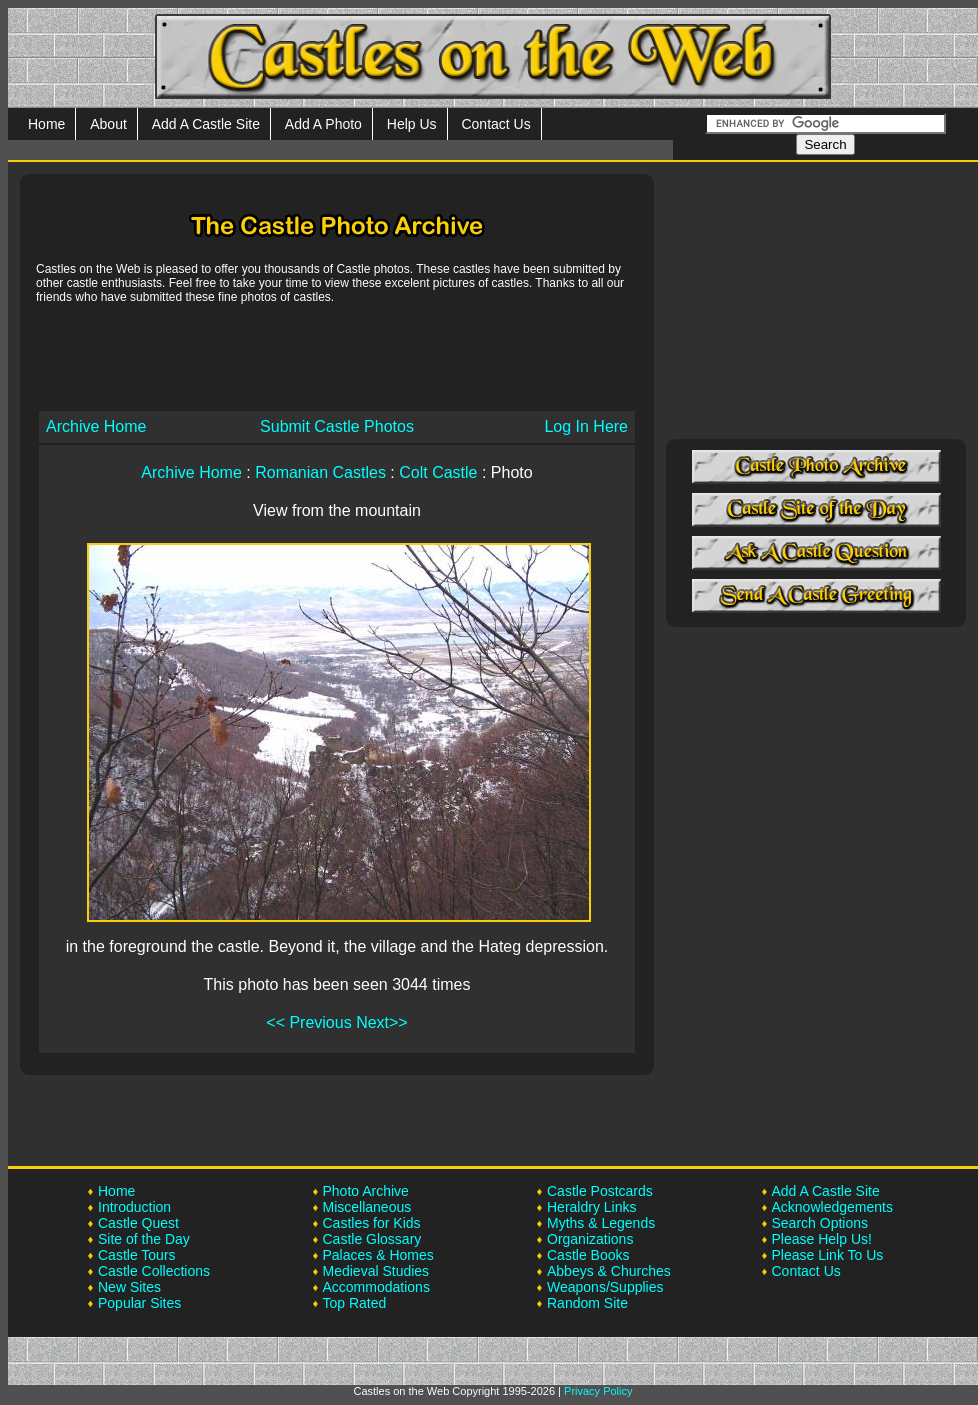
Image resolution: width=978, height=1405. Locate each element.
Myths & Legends (601, 1223)
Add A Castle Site (206, 124)
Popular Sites (139, 1303)
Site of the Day (144, 1239)
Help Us (412, 124)
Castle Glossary (372, 1239)
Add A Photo (323, 124)
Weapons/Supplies (605, 1287)
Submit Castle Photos (337, 426)
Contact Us (495, 124)
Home (46, 124)
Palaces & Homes (378, 1255)
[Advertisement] (337, 356)
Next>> (382, 1022)
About (108, 124)
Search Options (820, 1223)
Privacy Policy (598, 1391)
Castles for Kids (372, 1223)
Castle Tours (137, 1255)
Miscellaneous (367, 1207)
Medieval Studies (376, 1271)
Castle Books (588, 1255)
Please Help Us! (822, 1239)
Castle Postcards (600, 1191)
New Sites (129, 1287)
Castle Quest (138, 1223)
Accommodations (376, 1287)
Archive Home (96, 426)
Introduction (134, 1207)
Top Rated (355, 1303)
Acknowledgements (832, 1207)
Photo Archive (366, 1191)
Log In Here (586, 426)
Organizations (590, 1239)
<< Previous (308, 1022)
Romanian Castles (320, 472)
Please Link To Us (828, 1255)
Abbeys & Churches (609, 1271)
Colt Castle (438, 472)
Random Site (587, 1303)
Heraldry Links (591, 1207)
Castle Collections (154, 1271)
